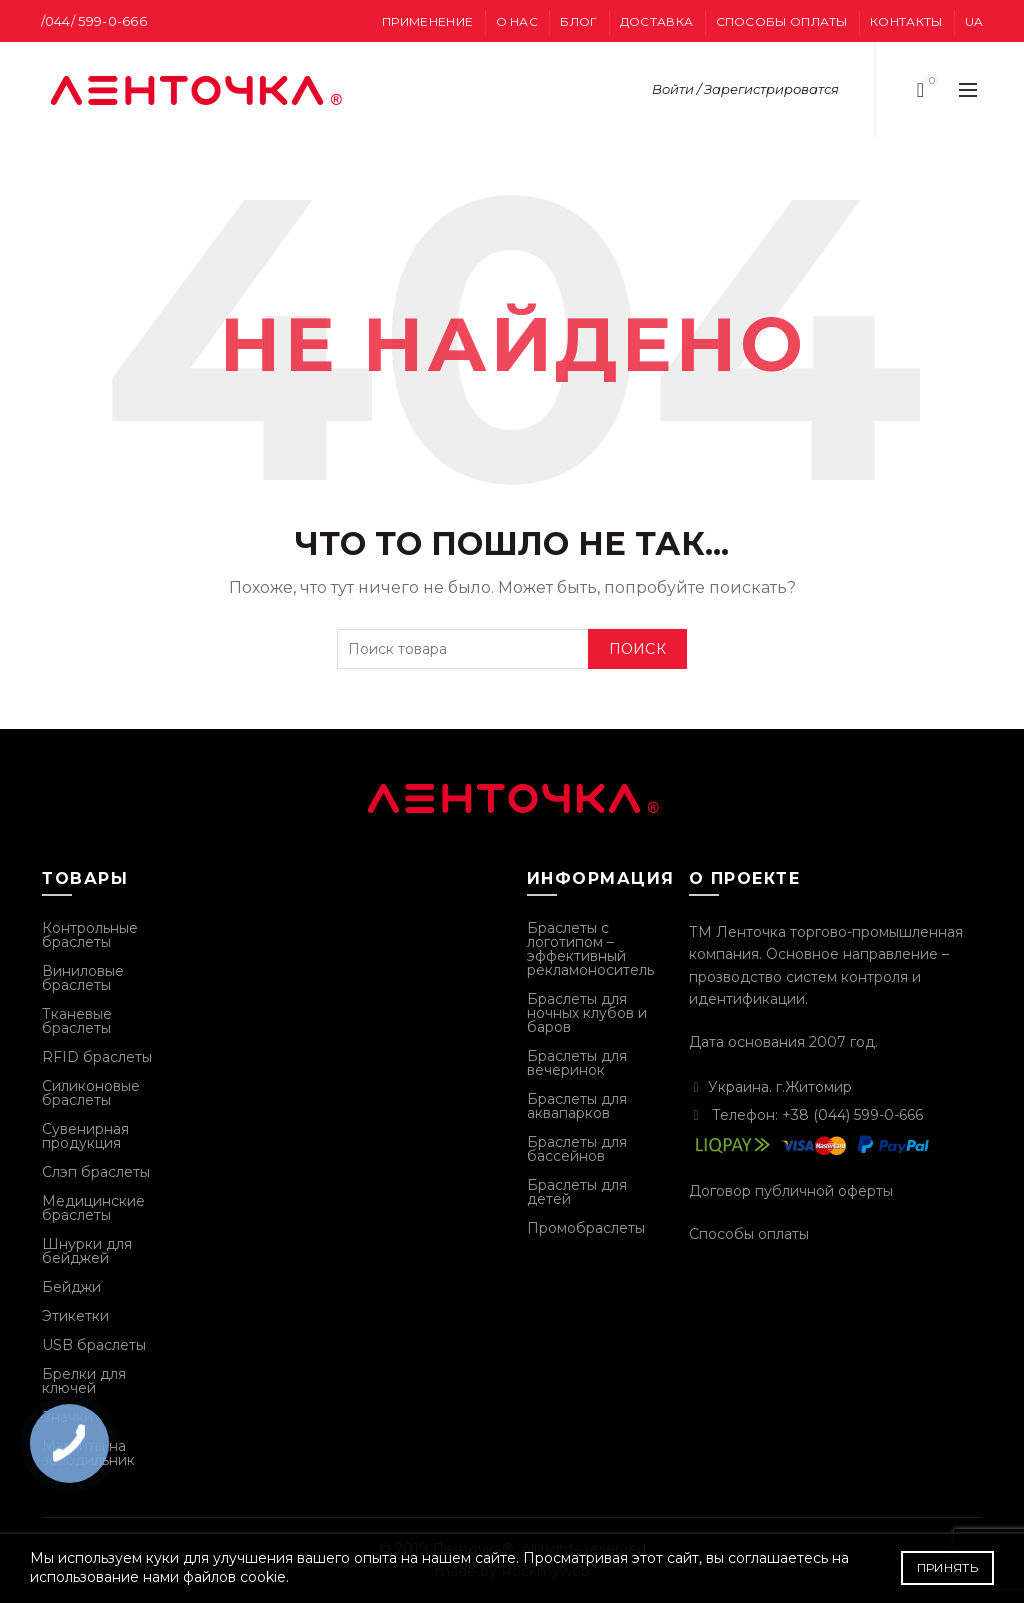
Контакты (906, 21)
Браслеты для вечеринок (577, 1063)
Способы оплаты (782, 21)
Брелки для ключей (84, 1381)
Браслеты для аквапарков (577, 1106)
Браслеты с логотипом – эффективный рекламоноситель (590, 949)
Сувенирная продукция (85, 1136)
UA (974, 21)
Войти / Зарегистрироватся (745, 89)
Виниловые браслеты (83, 978)
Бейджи (71, 1287)
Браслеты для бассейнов (577, 1149)
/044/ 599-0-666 (94, 21)
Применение (427, 21)
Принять (947, 1567)
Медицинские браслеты (93, 1208)
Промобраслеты (586, 1228)
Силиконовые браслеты (91, 1093)
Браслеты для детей (577, 1192)
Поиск (638, 649)
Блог (578, 21)
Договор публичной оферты (791, 1191)
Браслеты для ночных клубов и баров (587, 1013)
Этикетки (75, 1316)
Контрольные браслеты (90, 935)
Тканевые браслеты (77, 1021)
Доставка (656, 21)
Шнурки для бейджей (87, 1251)
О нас (517, 21)
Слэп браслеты (96, 1172)
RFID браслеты (97, 1057)
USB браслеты (94, 1345)
